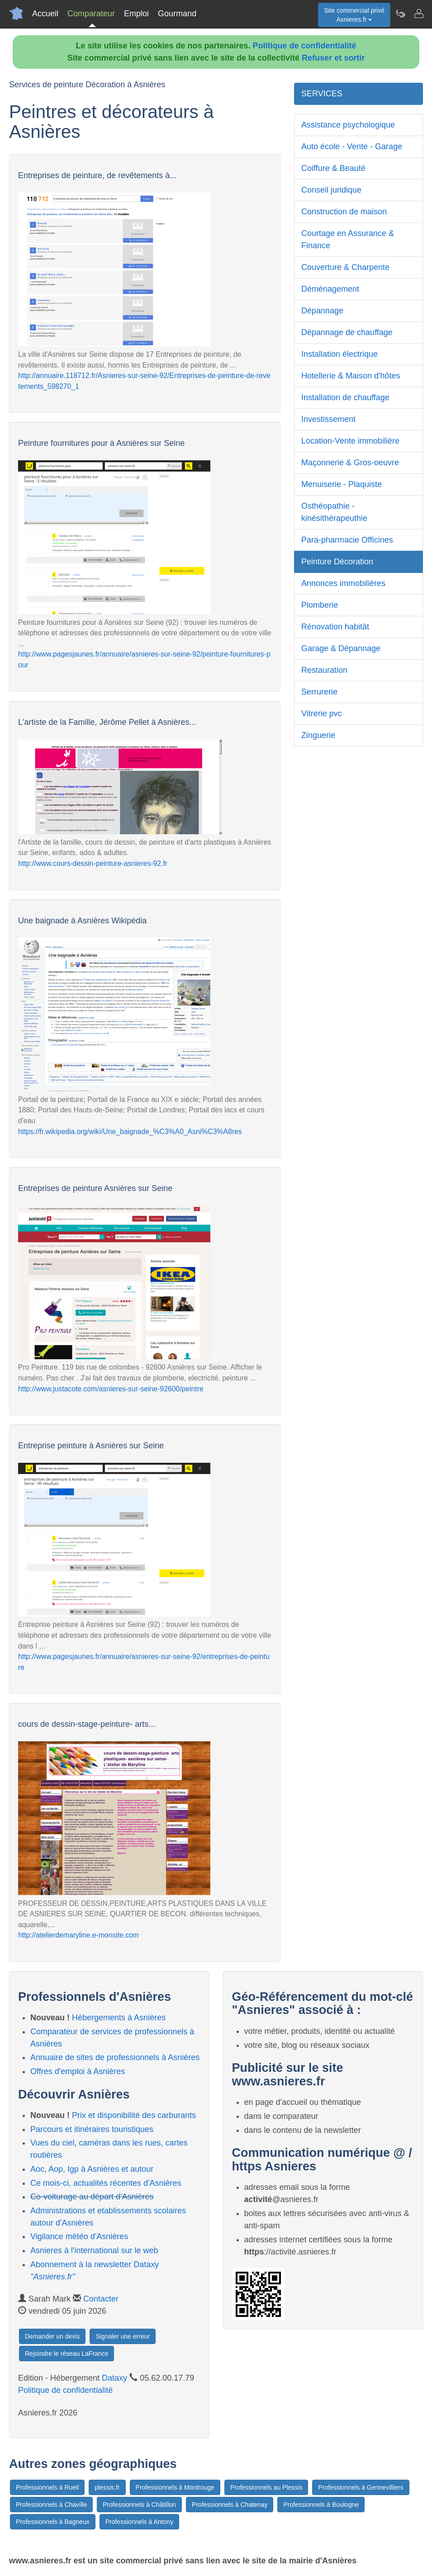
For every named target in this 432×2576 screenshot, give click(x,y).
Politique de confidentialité (304, 45)
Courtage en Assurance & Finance (347, 239)
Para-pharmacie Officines (347, 539)
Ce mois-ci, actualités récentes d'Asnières (105, 2183)
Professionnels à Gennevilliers (360, 2487)
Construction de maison (344, 211)
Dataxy (114, 2377)
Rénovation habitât (335, 626)
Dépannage (322, 310)
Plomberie (319, 605)
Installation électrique (339, 354)
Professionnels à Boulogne (321, 2504)
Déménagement (330, 288)
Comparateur (91, 13)
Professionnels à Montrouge (175, 2487)
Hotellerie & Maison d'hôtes (350, 375)
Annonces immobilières (343, 583)
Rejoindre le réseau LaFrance (66, 2353)
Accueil (45, 13)
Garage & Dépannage (340, 648)
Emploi (136, 13)
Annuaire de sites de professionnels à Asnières (114, 2057)
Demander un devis (52, 2336)
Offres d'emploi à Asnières (77, 2071)
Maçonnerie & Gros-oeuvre (350, 462)
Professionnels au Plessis (266, 2487)
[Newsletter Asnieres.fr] (400, 13)
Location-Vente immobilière (350, 440)
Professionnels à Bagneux (53, 2521)
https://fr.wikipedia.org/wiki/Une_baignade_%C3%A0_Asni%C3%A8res (130, 1131)
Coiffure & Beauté (333, 168)
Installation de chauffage (345, 397)
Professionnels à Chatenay (229, 2504)
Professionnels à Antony (139, 2521)
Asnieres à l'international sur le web (94, 2250)
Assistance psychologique (348, 124)
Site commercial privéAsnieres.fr (354, 15)
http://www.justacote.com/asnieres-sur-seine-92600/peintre (111, 1389)
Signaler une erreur (122, 2336)
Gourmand (177, 13)
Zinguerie (318, 735)
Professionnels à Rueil (47, 2487)
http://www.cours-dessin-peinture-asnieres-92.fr (92, 863)
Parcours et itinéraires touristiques (91, 2129)
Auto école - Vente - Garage (351, 146)
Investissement (328, 419)
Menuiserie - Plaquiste (341, 484)
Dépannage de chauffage (347, 332)
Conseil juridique (331, 189)
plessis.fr (107, 2487)
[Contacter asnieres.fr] (418, 13)
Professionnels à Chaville (51, 2504)
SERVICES (321, 93)
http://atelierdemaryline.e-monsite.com (78, 1935)
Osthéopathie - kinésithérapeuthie (334, 512)
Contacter (101, 2298)
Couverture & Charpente (345, 267)
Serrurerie (319, 691)
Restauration (324, 670)
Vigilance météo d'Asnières (79, 2236)
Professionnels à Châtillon (139, 2504)
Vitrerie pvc (321, 713)
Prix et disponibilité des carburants (134, 2115)
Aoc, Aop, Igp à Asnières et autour (91, 2169)
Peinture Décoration (337, 561)
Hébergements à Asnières (119, 2017)
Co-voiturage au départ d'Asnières (92, 2196)
